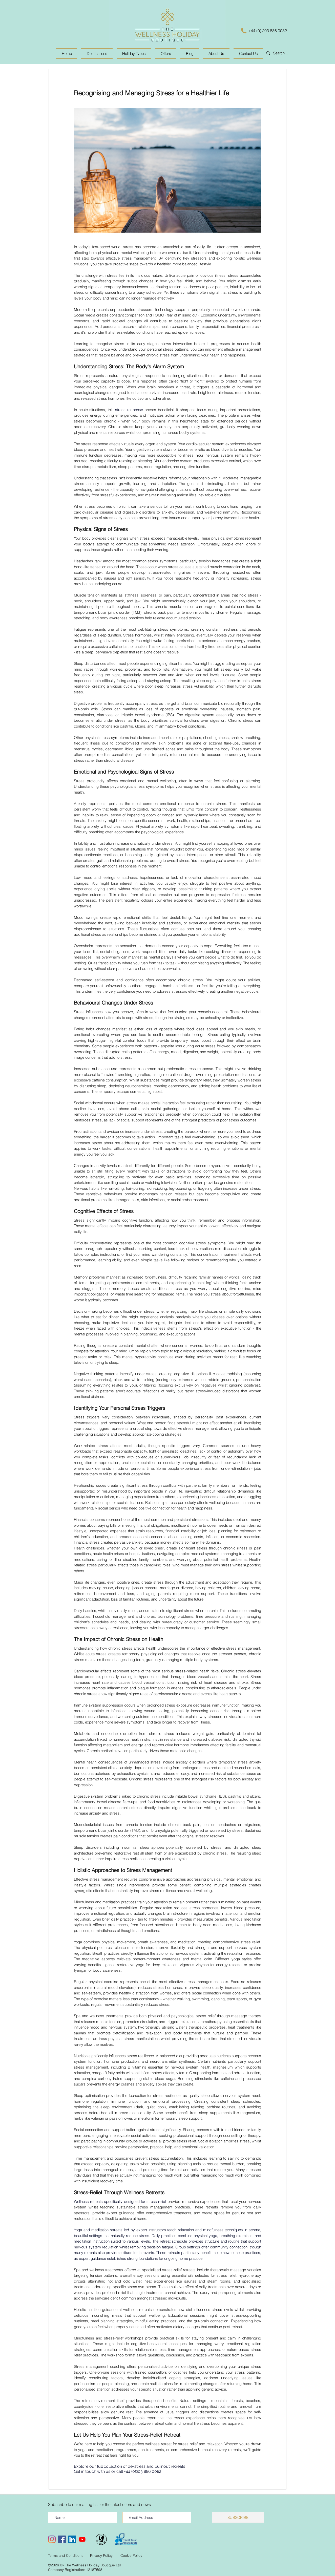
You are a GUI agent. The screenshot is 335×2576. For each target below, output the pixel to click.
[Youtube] (82, 2539)
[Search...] (288, 53)
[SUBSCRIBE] (238, 2517)
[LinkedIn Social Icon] (72, 2539)
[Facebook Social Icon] (62, 2539)
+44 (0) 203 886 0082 (267, 30)
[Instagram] (52, 2539)
